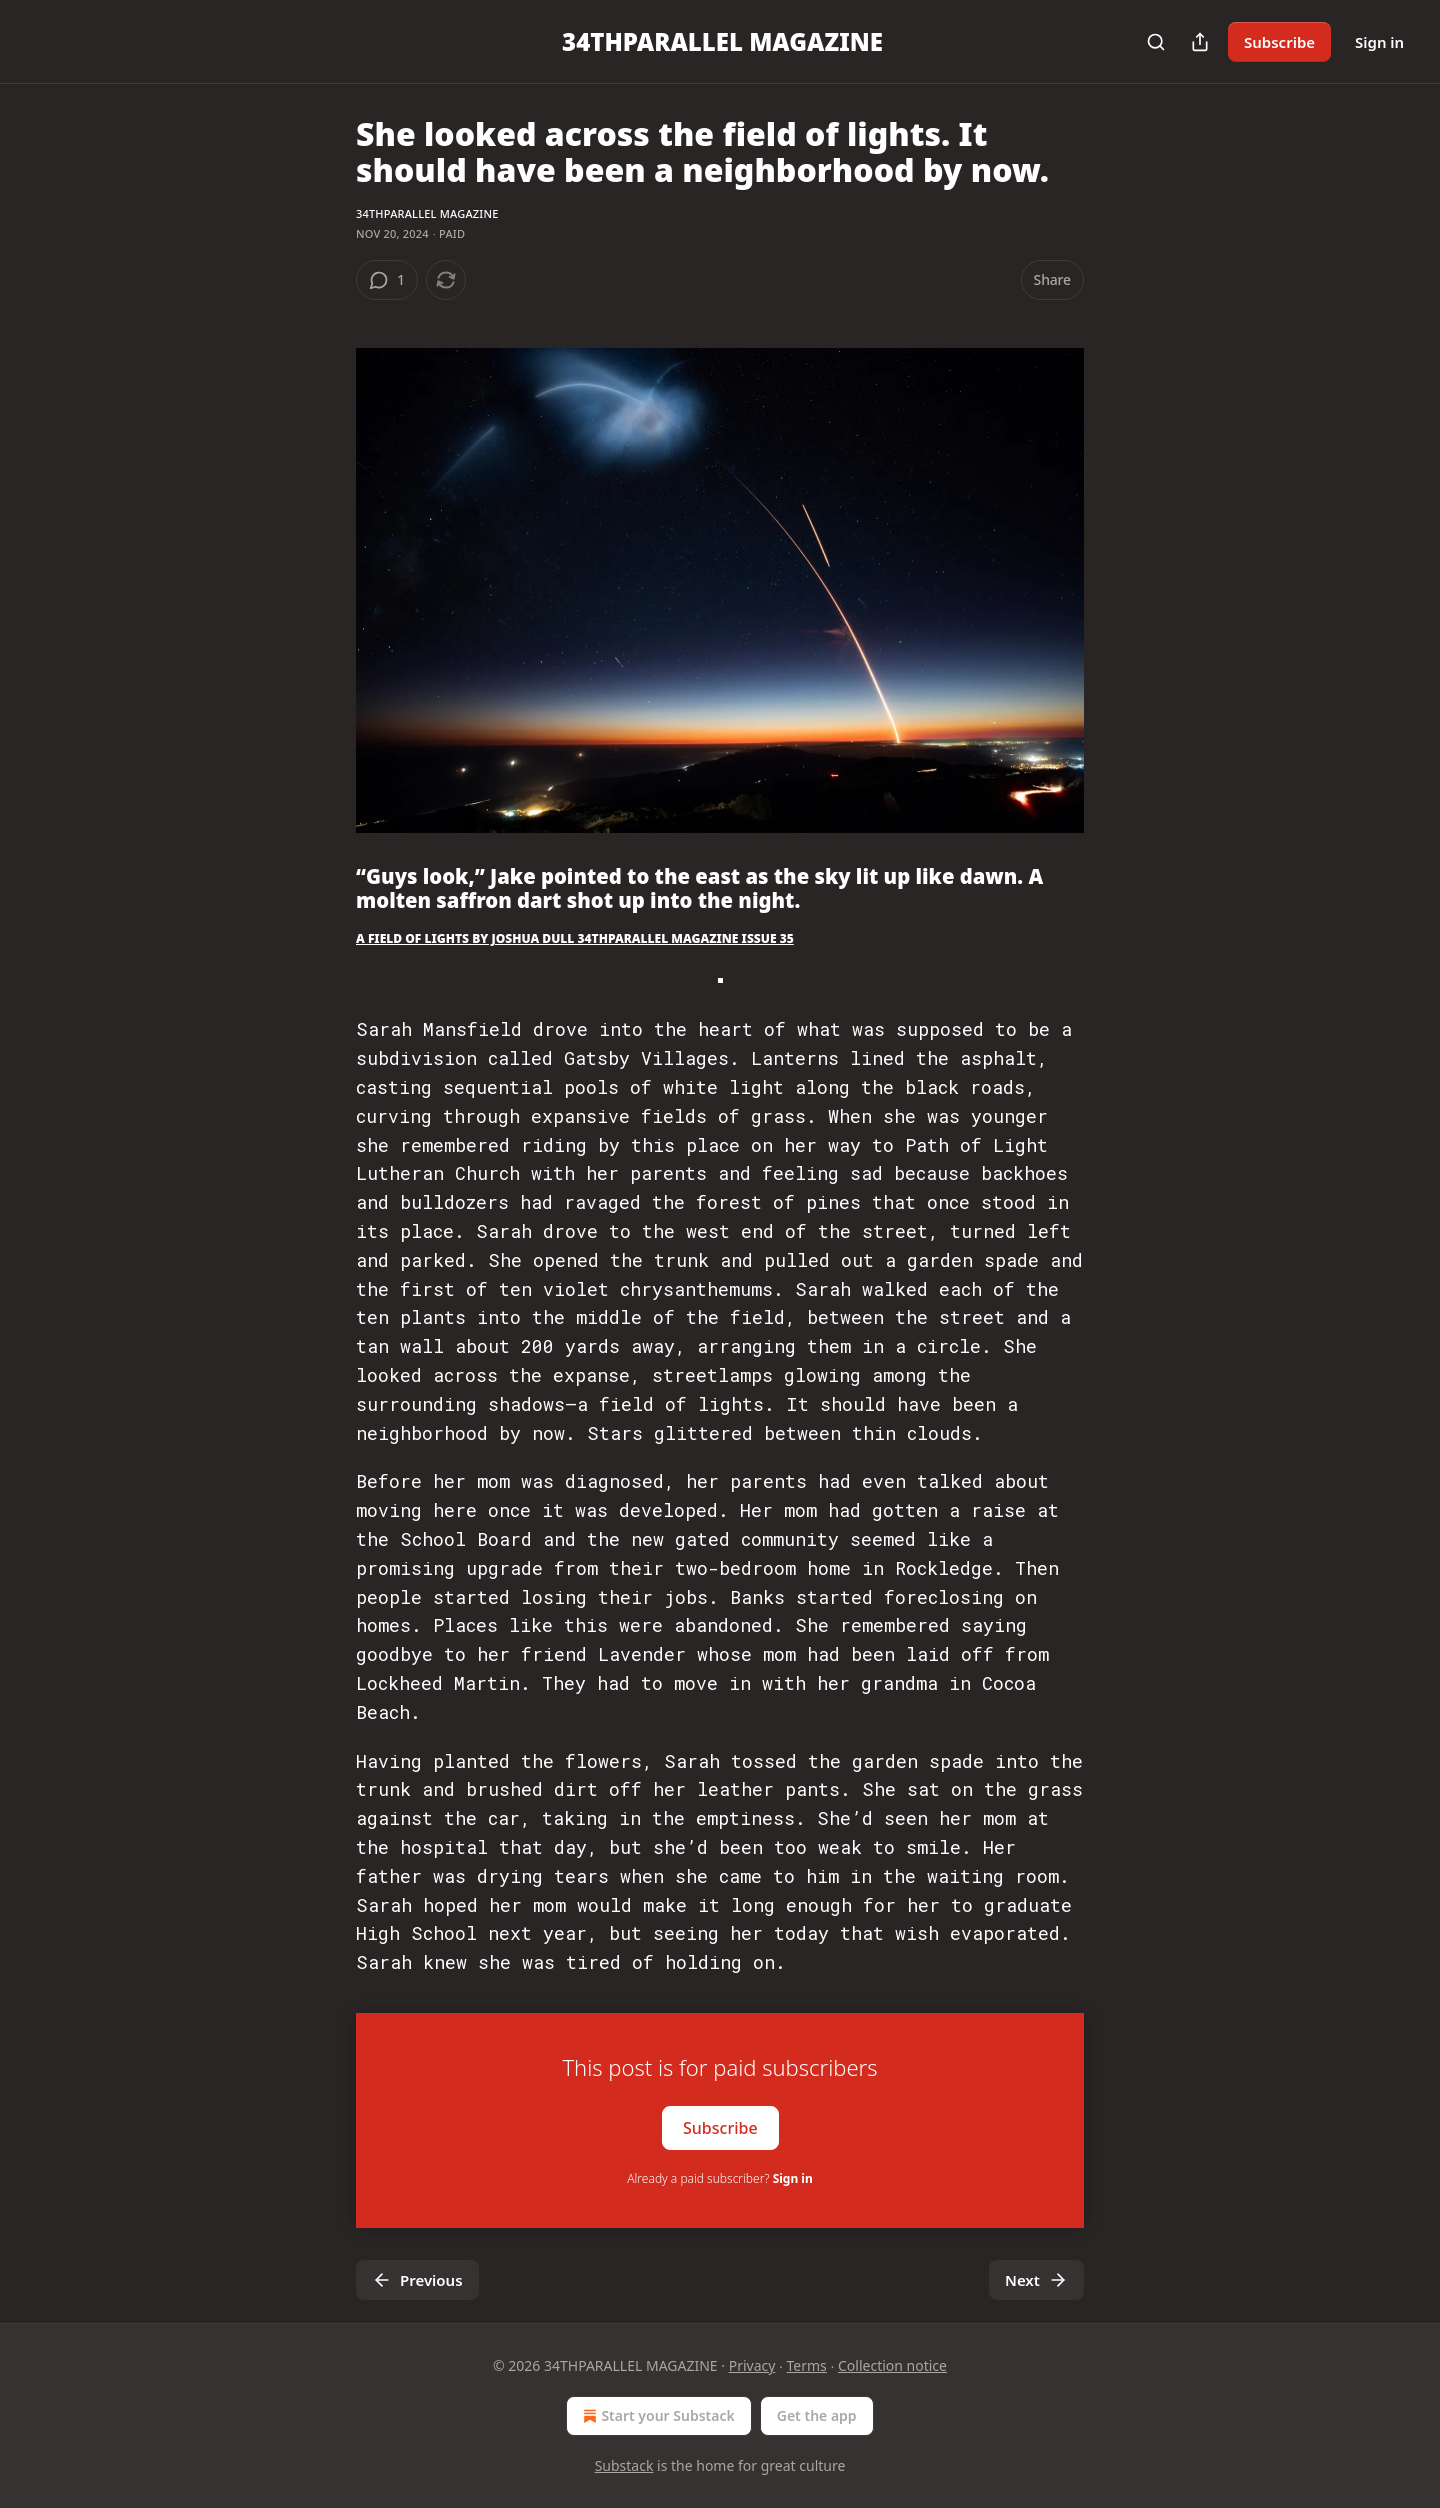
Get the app (817, 2415)
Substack (624, 2465)
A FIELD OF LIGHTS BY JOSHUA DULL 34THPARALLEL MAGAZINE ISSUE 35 (575, 938)
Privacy (752, 2365)
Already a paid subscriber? (719, 2178)
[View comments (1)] (387, 280)
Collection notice (892, 2365)
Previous (417, 2280)
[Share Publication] (1200, 42)
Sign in (1379, 42)
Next (1036, 2280)
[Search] (1156, 42)
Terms (807, 2365)
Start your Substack (656, 2416)
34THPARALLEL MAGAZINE (427, 213)
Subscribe (1279, 42)
